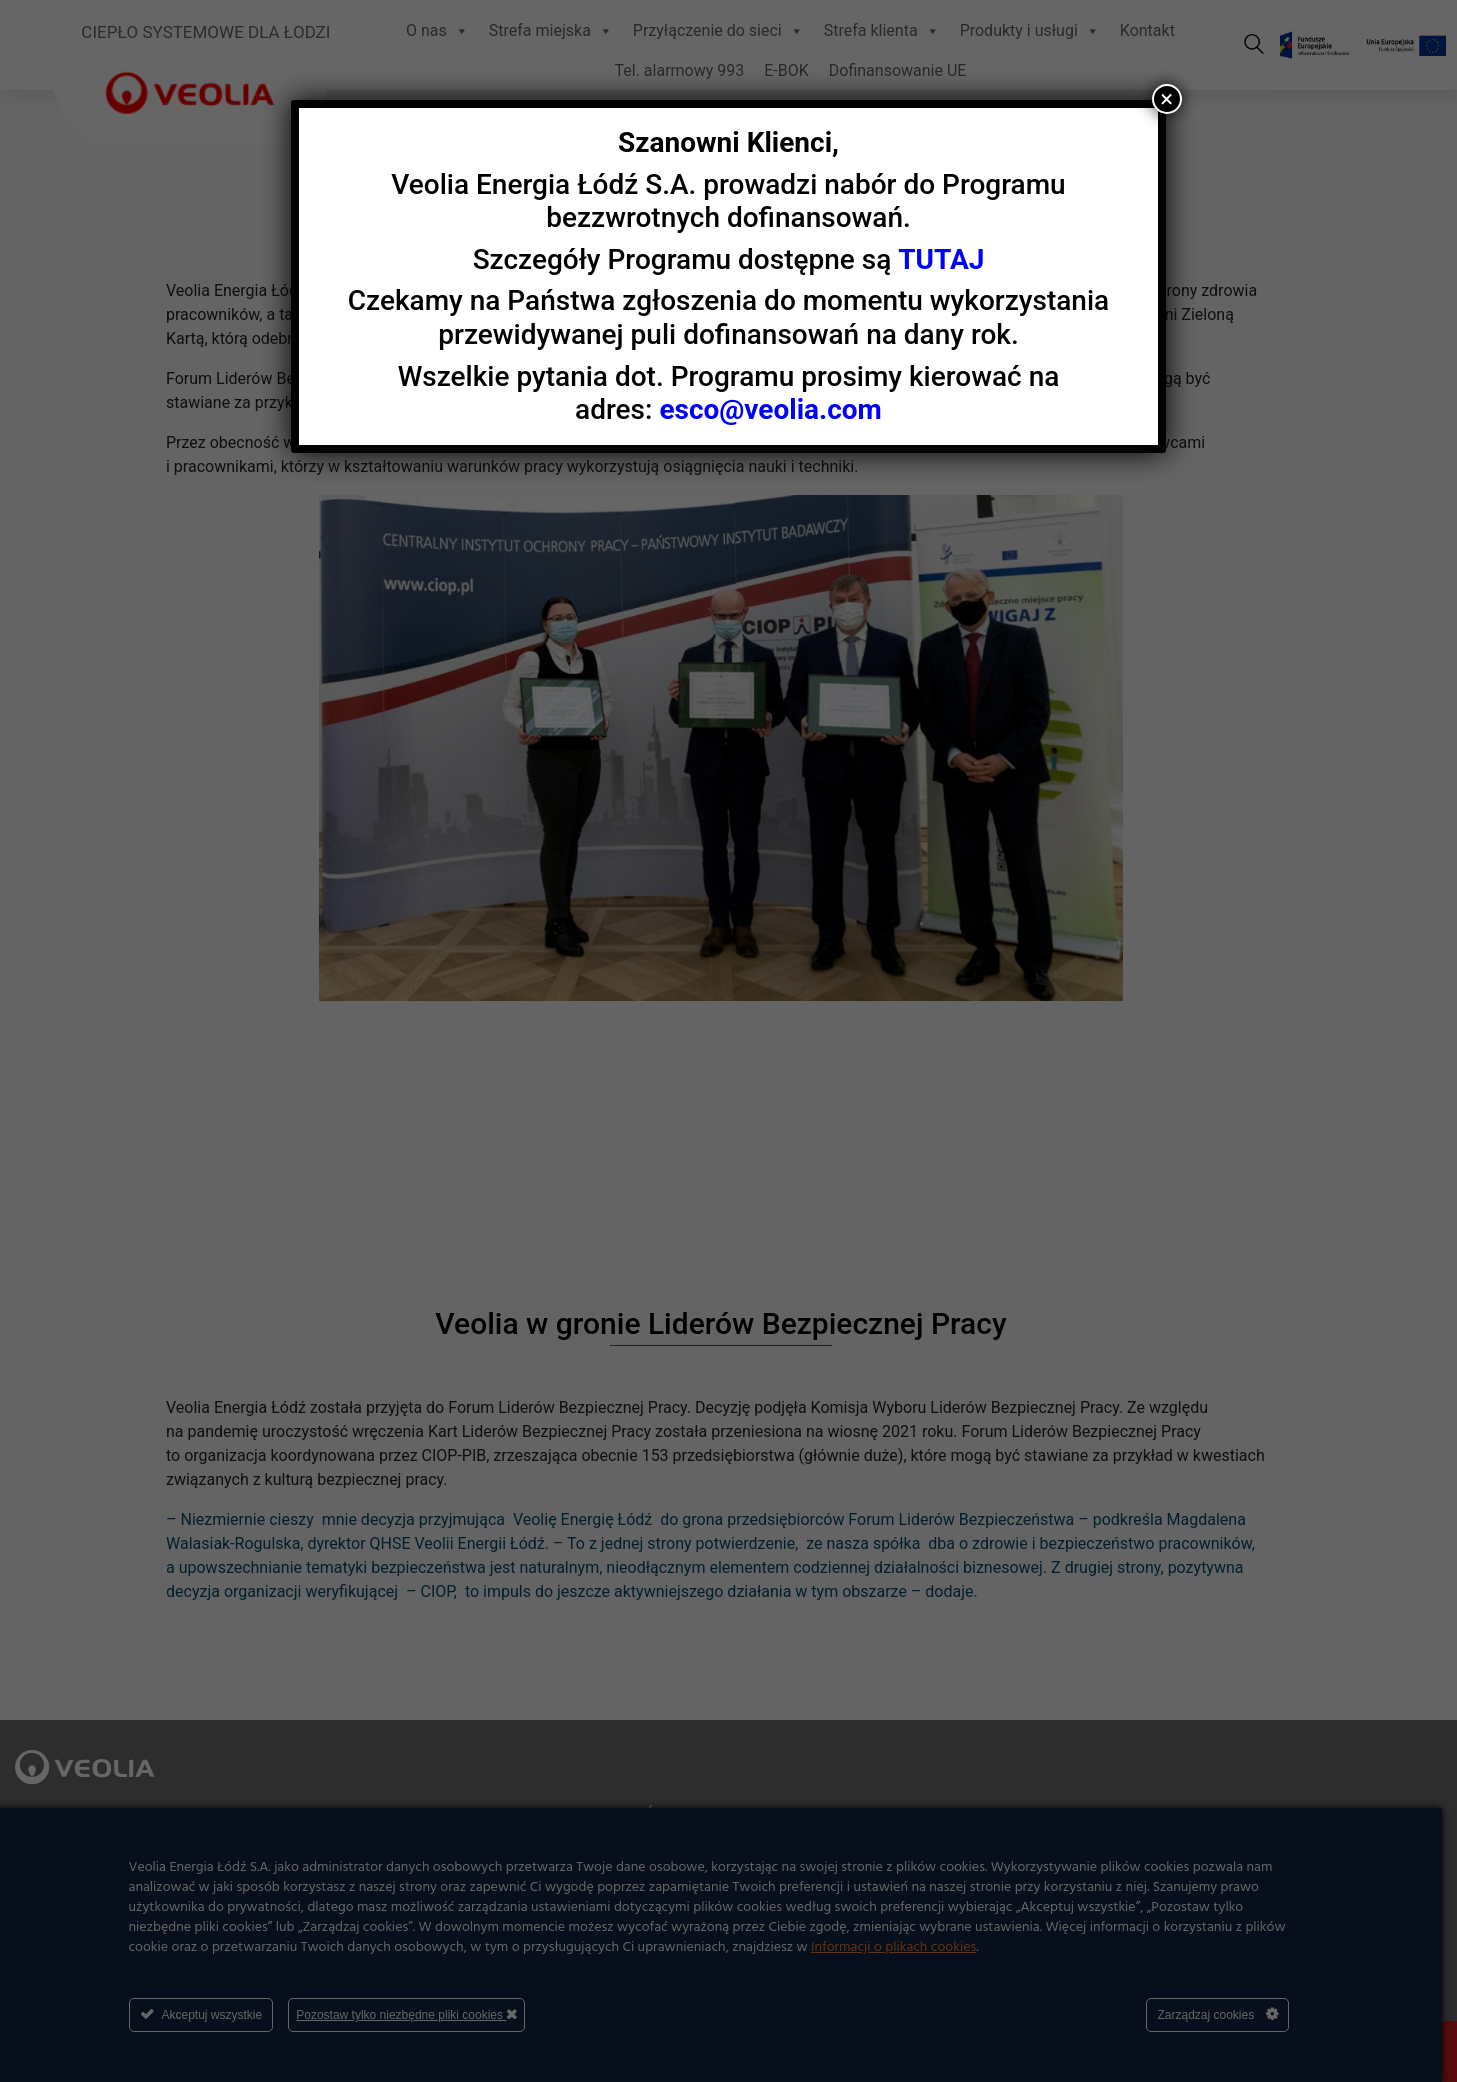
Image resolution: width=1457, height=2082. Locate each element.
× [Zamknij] (1166, 99)
